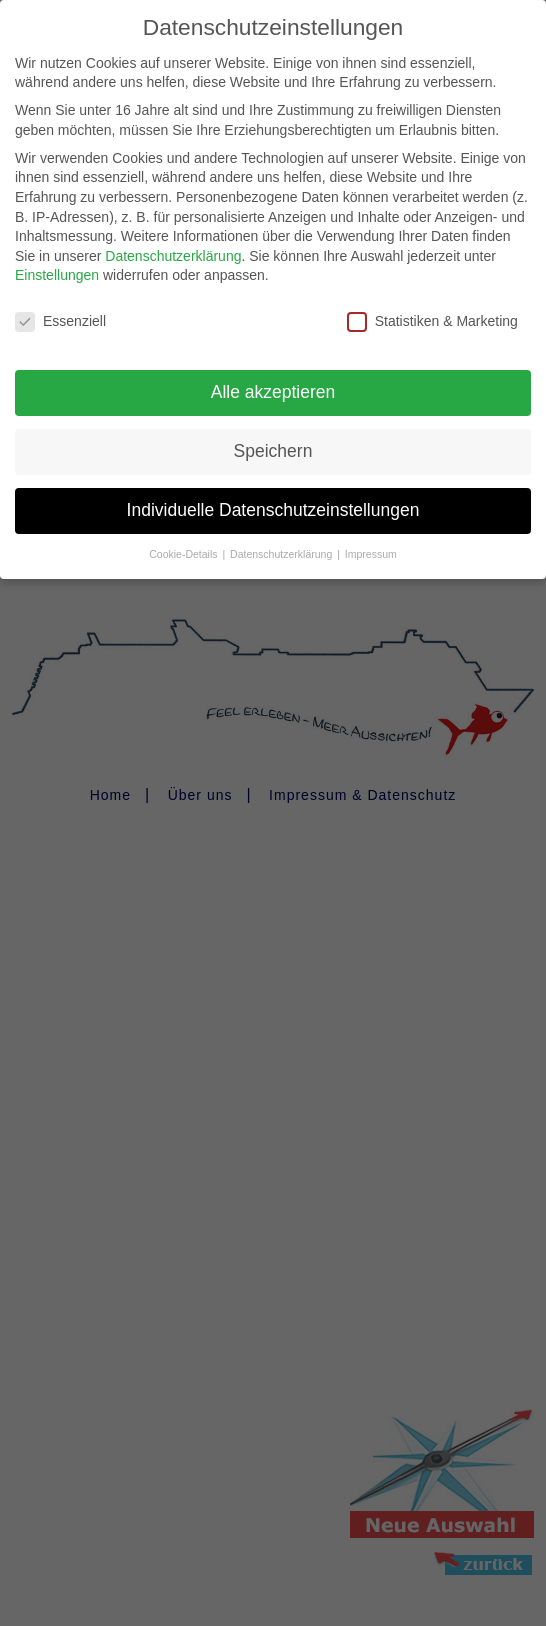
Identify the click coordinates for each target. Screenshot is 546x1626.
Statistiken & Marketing (432, 307)
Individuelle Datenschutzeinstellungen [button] (273, 496)
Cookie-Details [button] (184, 540)
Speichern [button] (273, 437)
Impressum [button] (371, 540)
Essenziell (60, 307)
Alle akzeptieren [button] (273, 378)
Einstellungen (57, 261)
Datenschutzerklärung (173, 242)
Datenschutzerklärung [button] (282, 540)
